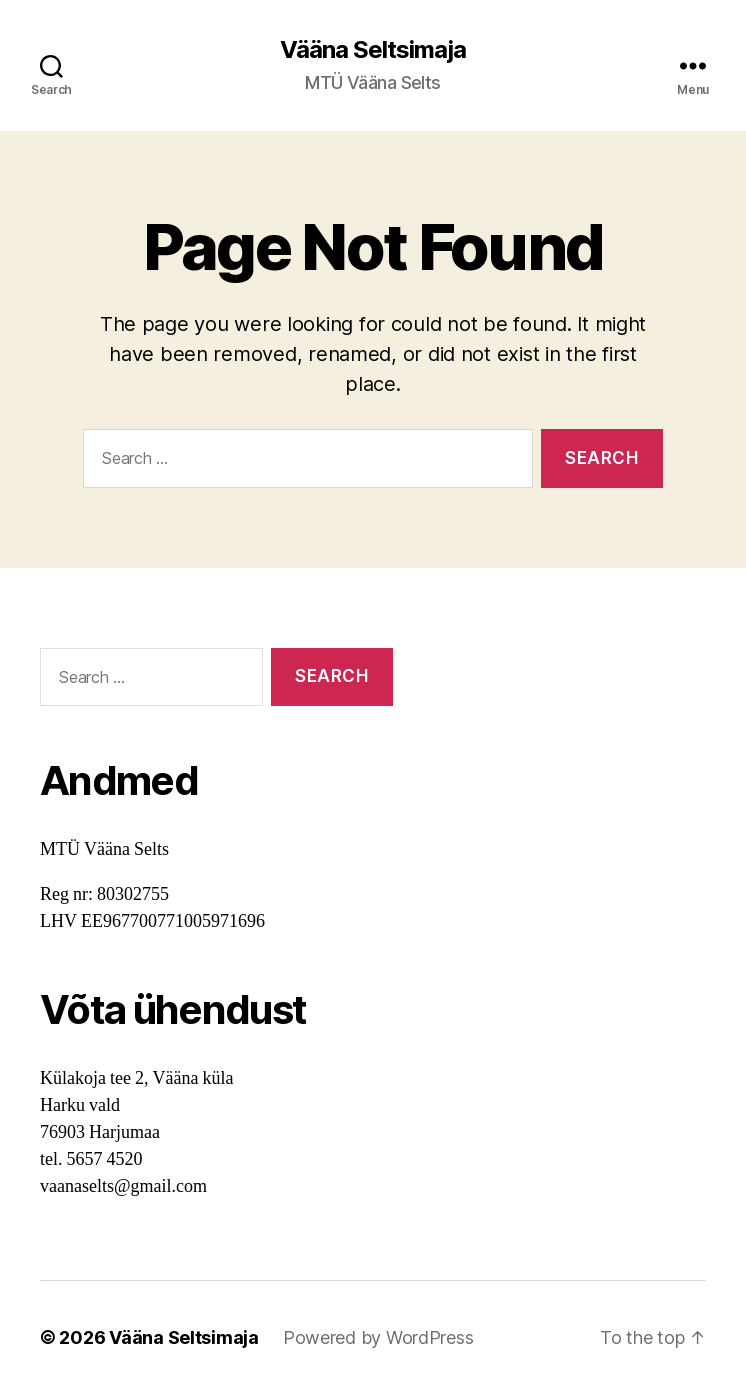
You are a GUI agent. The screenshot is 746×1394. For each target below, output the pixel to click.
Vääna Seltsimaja (373, 50)
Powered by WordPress (378, 1337)
